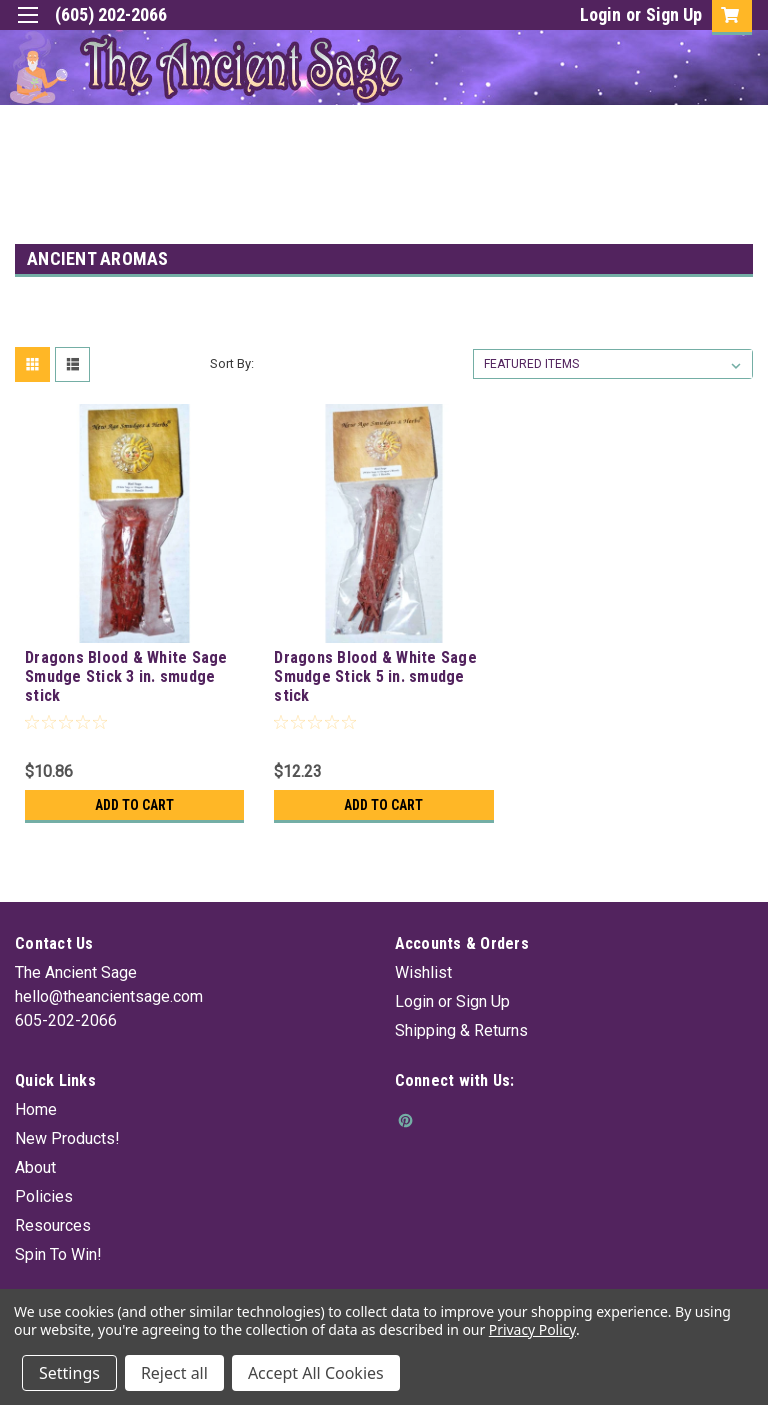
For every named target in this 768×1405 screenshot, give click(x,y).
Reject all (174, 1373)
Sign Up (674, 14)
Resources (53, 1225)
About (35, 1167)
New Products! (67, 1138)
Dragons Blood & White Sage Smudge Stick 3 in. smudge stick (126, 676)
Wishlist (423, 972)
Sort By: (232, 363)
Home (36, 1109)
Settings (69, 1373)
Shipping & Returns (461, 1030)
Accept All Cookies (316, 1373)
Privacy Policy (532, 1329)
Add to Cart (134, 805)
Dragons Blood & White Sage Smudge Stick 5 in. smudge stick (375, 676)
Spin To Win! (58, 1254)
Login (600, 14)
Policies (44, 1196)
